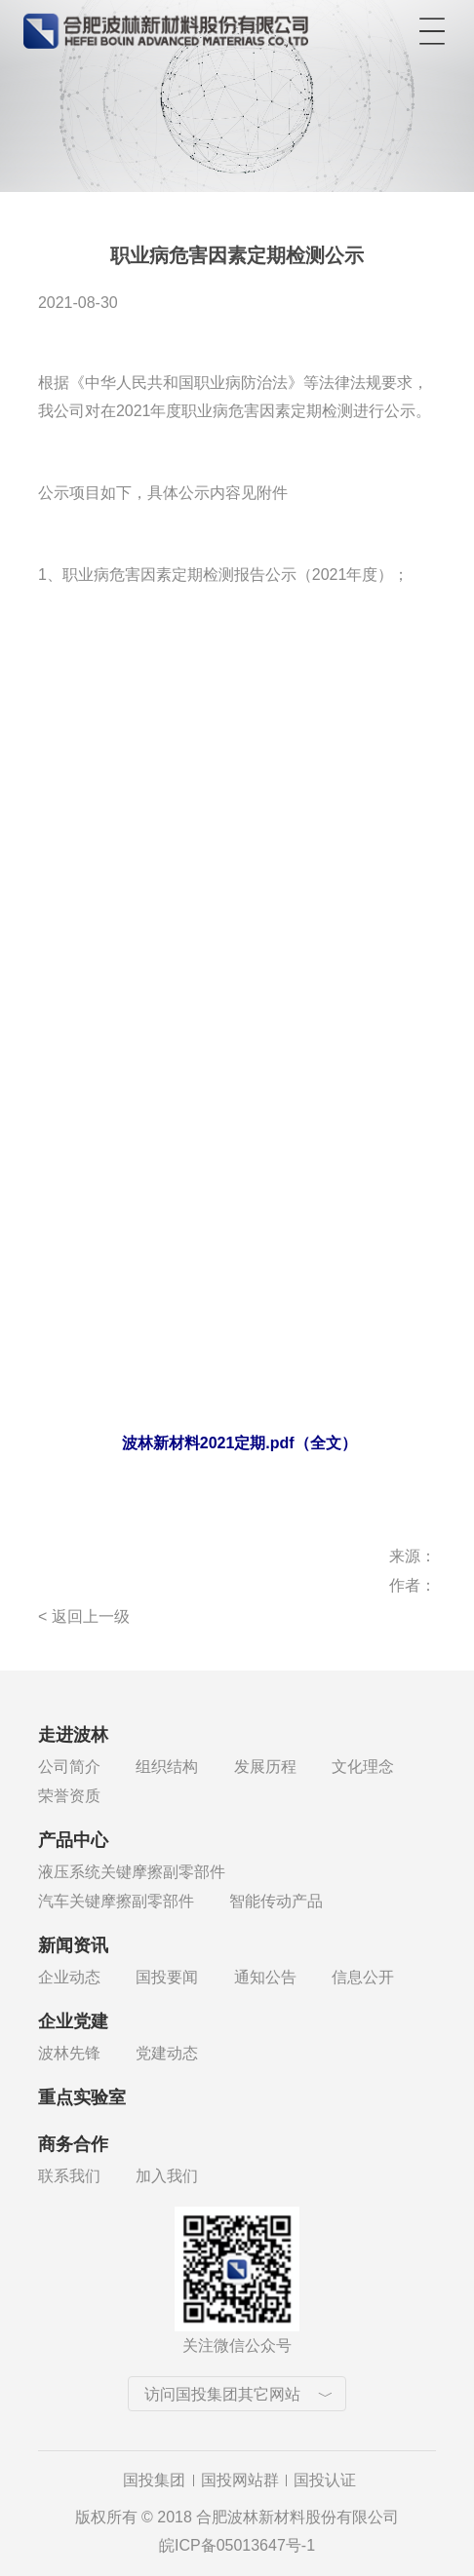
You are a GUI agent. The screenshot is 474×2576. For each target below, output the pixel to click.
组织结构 (167, 1766)
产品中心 (73, 1840)
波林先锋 (69, 2053)
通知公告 (265, 1977)
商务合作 (73, 2144)
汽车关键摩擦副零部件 (116, 1901)
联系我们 (69, 2176)
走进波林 (73, 1735)
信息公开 (363, 1977)
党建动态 (167, 2053)
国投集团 (154, 2480)
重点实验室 (82, 2097)
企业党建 (73, 2021)
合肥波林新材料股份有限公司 (165, 27)
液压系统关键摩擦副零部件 (131, 1872)
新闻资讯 (73, 1945)
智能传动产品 (276, 1901)
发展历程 (265, 1766)
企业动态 (69, 1977)
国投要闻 (167, 1977)
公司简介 (69, 1766)
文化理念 (363, 1766)
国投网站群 (240, 2480)
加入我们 (167, 2176)
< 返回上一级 (84, 1616)
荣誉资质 (69, 1796)
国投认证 (325, 2480)
